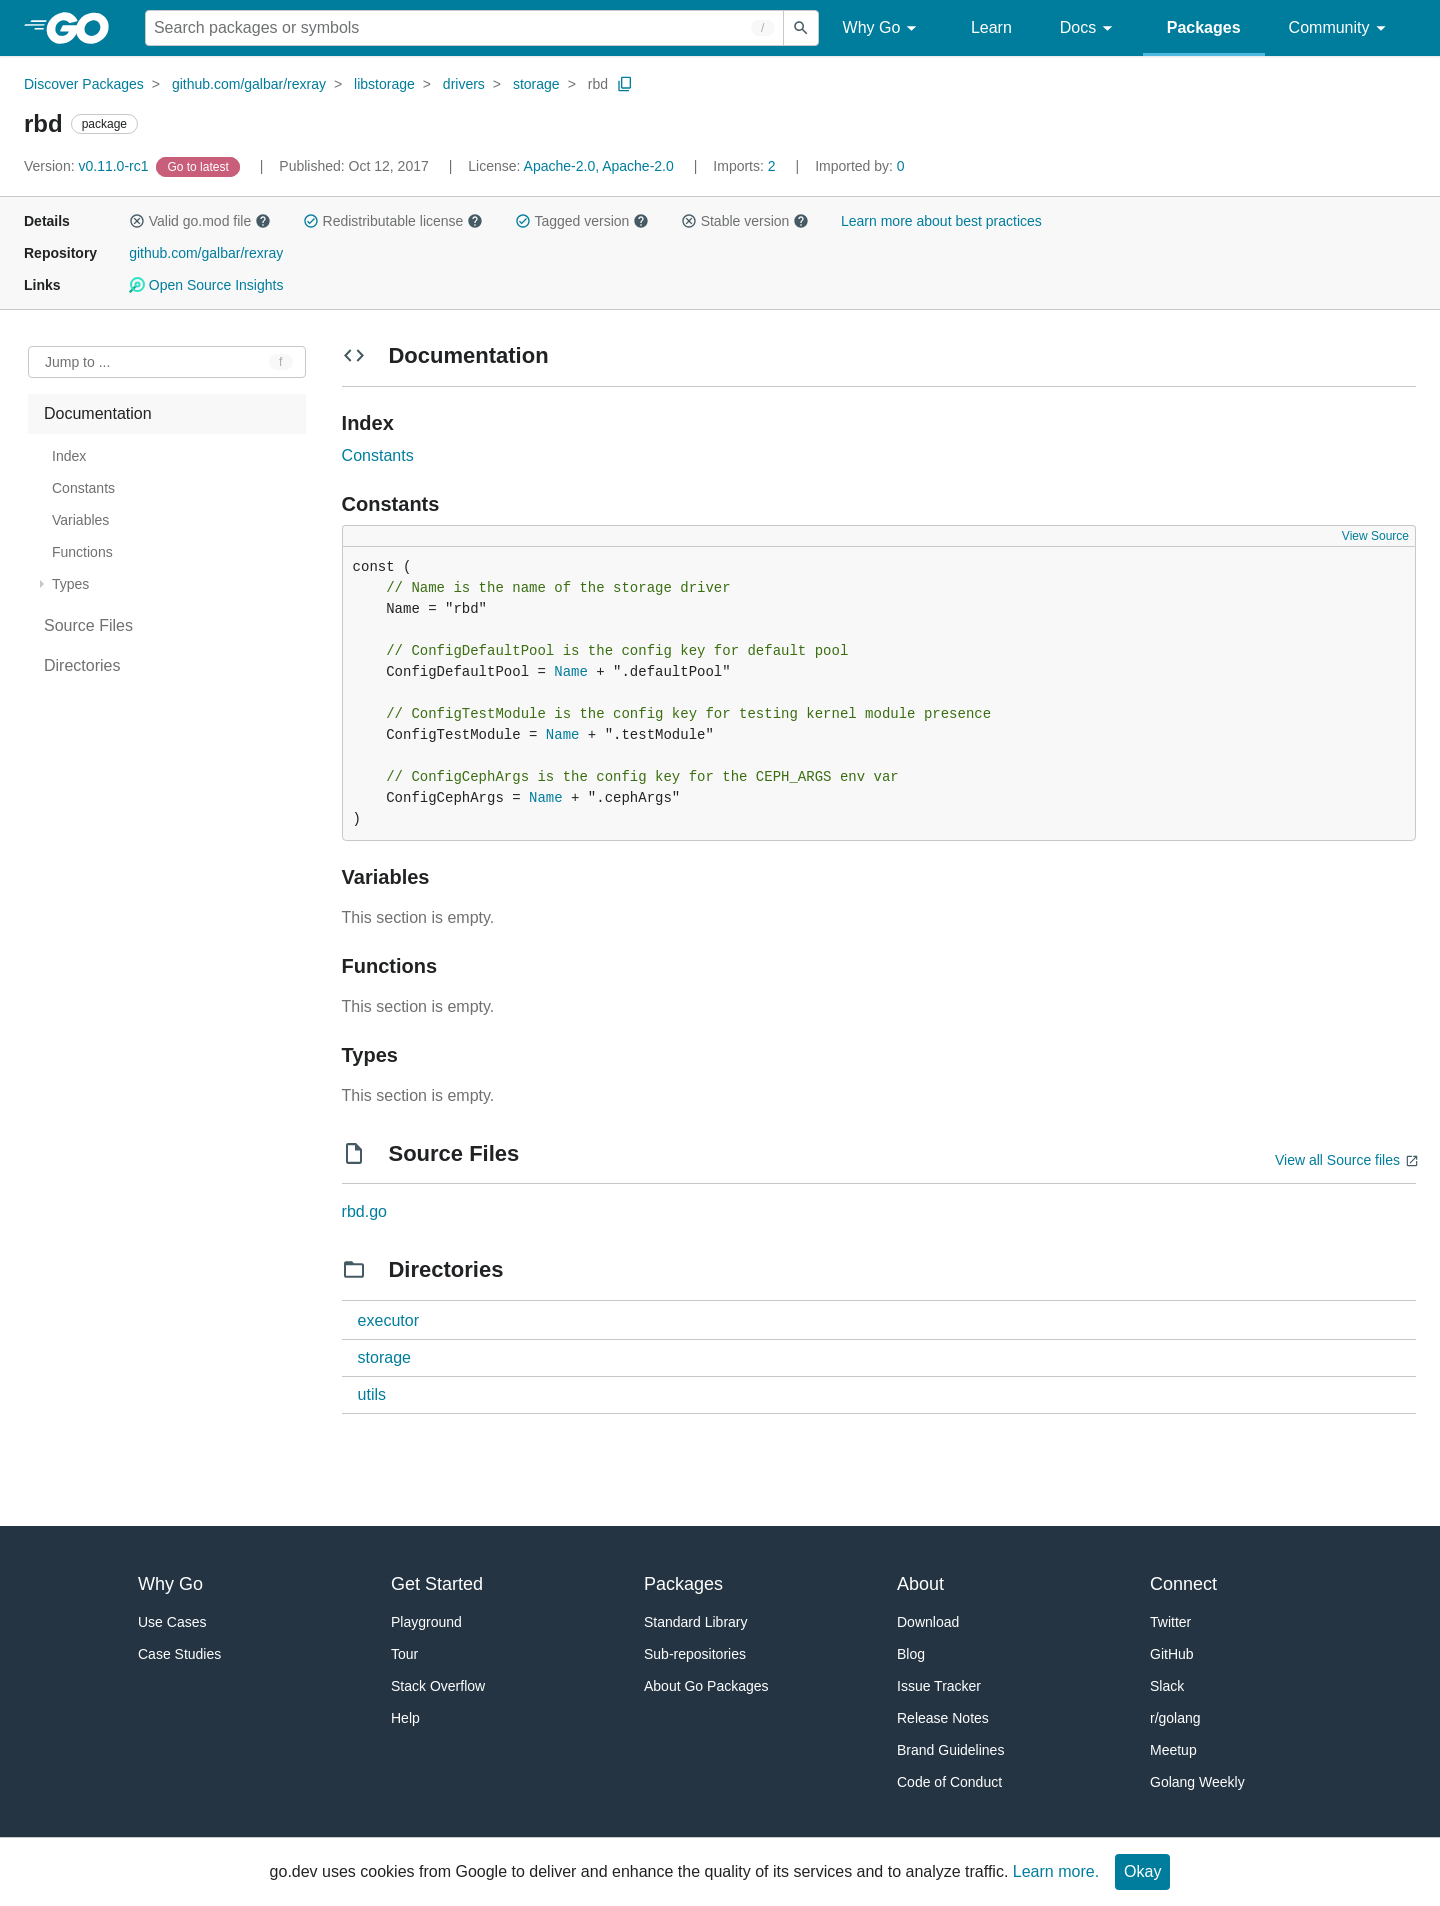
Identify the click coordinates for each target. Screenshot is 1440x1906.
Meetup (1173, 1750)
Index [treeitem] (69, 456)
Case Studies (179, 1654)
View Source (1375, 536)
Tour (404, 1654)
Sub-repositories (695, 1654)
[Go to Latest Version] (199, 166)
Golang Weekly (1197, 1782)
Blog (911, 1654)
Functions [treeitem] (82, 552)
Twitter (1170, 1622)
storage (536, 84)
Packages (1204, 27)
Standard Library (696, 1622)
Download (928, 1622)
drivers (464, 84)
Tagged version (582, 221)
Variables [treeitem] (80, 520)
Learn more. (1056, 1871)
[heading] (84, 28)
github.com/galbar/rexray (249, 84)
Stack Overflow (438, 1686)
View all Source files (1337, 1160)
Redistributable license (393, 221)
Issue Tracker (939, 1686)
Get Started (437, 1584)
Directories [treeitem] (82, 665)
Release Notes (943, 1718)
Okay (1142, 1871)
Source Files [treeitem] (88, 625)
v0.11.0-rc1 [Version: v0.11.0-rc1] (88, 166)
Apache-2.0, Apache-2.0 (599, 166)
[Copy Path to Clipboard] (625, 84)
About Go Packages (706, 1686)
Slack (1167, 1686)
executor (388, 1320)
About (920, 1584)
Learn (991, 27)
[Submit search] (801, 28)
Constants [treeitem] (83, 488)
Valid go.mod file (200, 221)
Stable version (745, 221)
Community (1340, 28)
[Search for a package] (464, 28)
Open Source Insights (206, 285)
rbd (598, 84)
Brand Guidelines (950, 1750)
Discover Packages (84, 84)
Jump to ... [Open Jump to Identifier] (77, 362)
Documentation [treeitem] (98, 413)
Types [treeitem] (70, 584)
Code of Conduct (949, 1782)
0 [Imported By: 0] (860, 166)
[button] (137, 221)
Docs (1089, 28)
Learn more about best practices (941, 221)
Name (571, 672)
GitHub (1172, 1654)
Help (405, 1718)
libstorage (384, 84)
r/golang (1175, 1718)
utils (372, 1394)
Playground (426, 1622)
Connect (1183, 1584)
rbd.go (364, 1211)
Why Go (883, 28)
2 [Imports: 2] (746, 166)
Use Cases (172, 1622)
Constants (378, 455)
